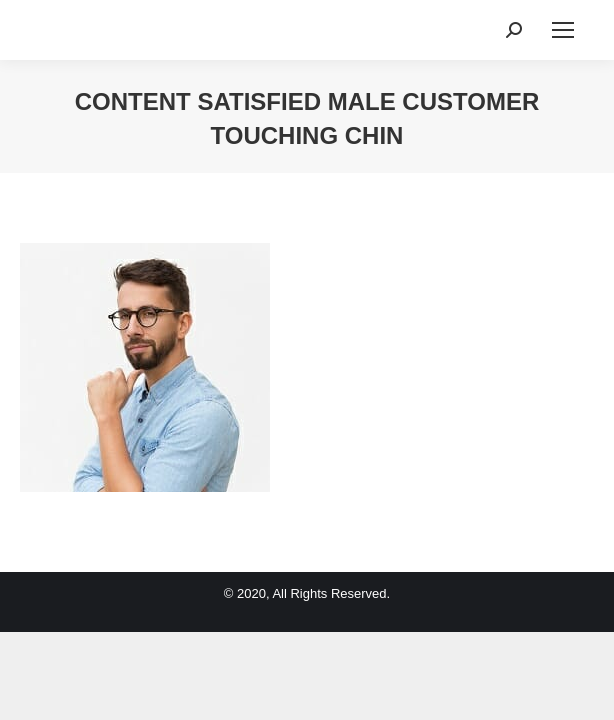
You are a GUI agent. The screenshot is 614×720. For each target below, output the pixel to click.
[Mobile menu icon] (563, 30)
